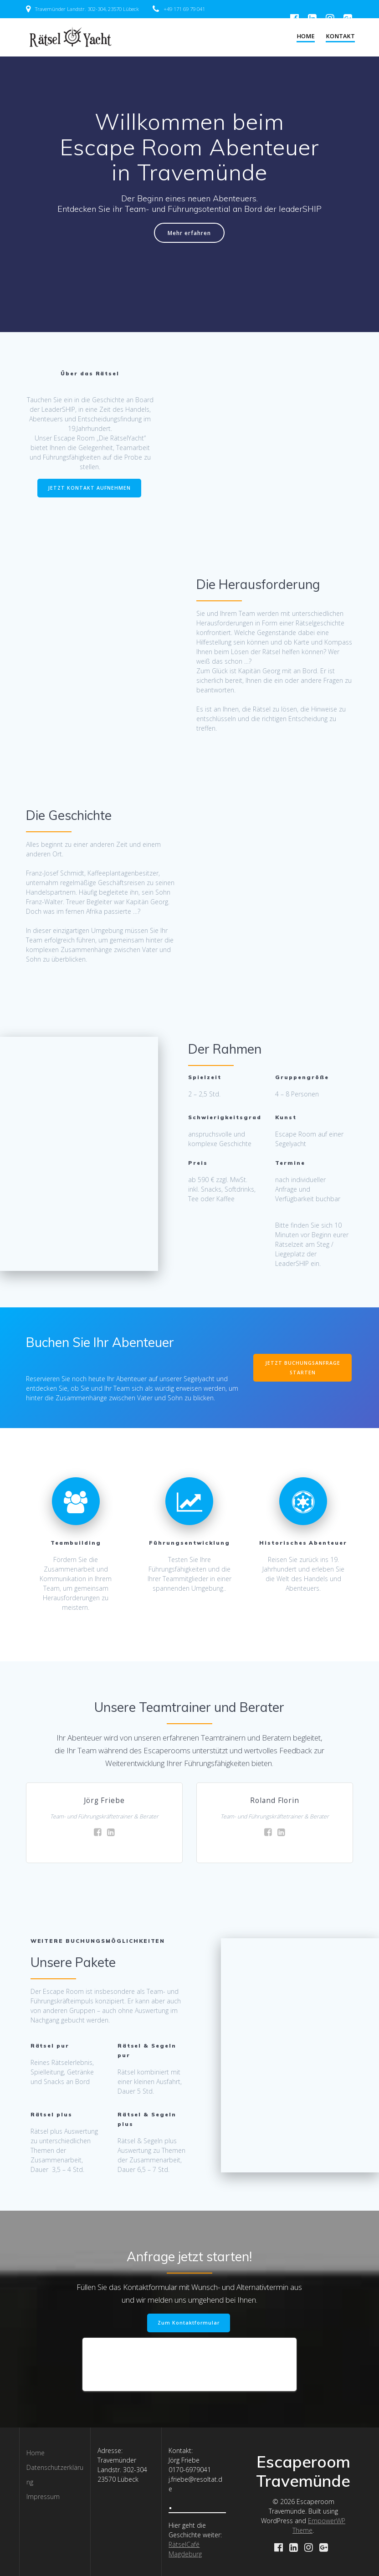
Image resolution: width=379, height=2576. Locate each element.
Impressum (43, 2496)
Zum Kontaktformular (189, 2323)
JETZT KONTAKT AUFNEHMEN (89, 488)
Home (306, 36)
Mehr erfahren (189, 232)
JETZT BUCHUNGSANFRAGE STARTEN (302, 1368)
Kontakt (340, 36)
